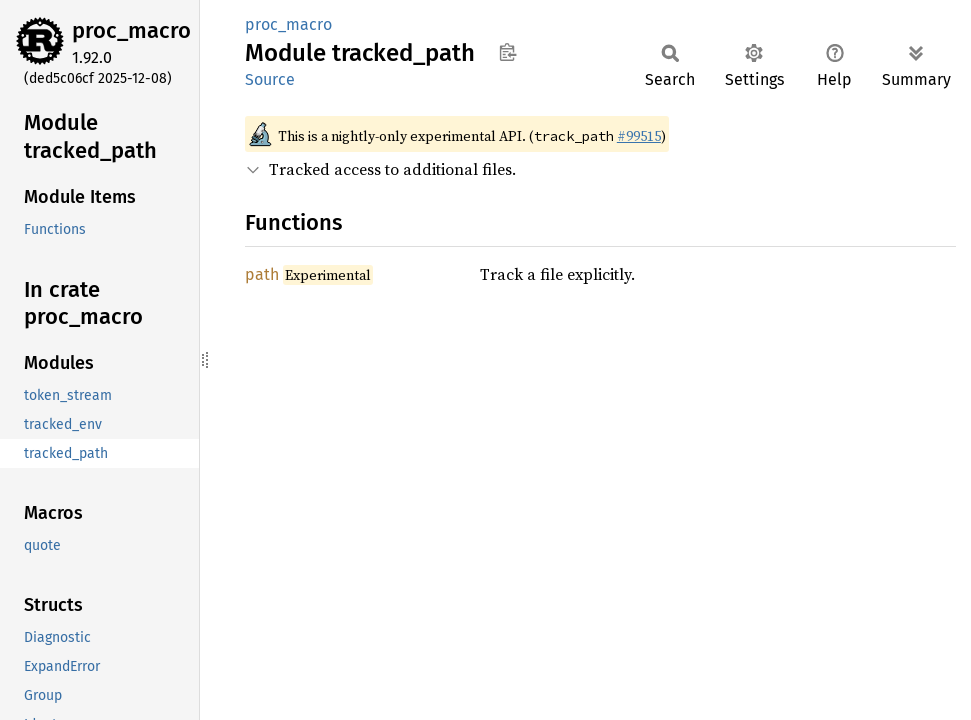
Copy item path (507, 52)
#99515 (639, 136)
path (262, 274)
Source (270, 79)
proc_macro (131, 30)
